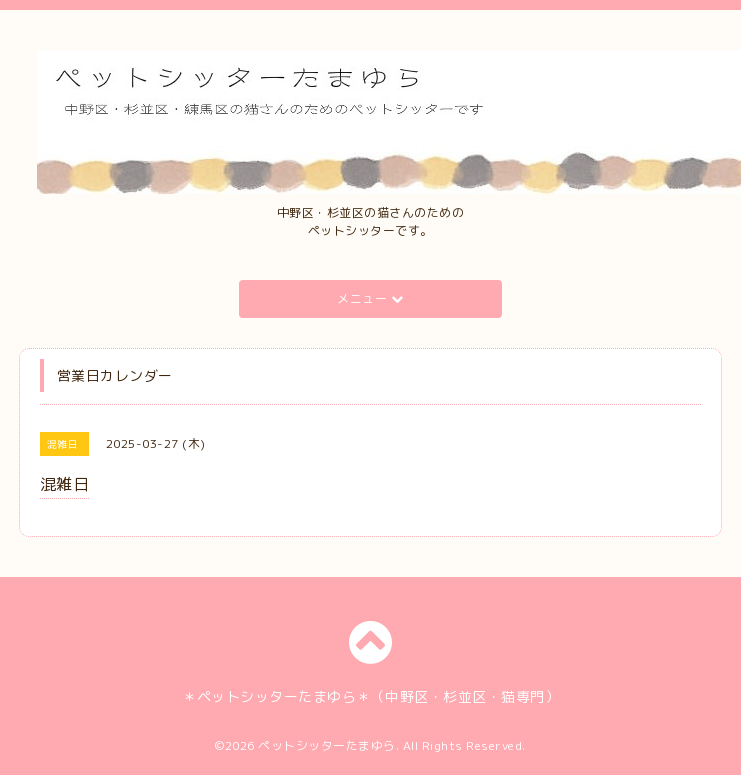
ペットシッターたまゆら (327, 745)
